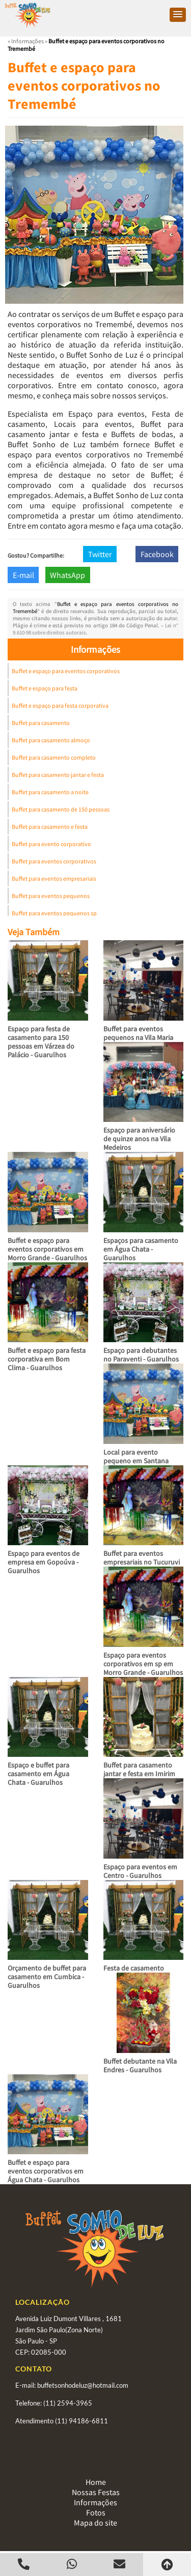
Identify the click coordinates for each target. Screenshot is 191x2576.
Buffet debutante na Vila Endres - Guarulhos (140, 2065)
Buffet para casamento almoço (51, 740)
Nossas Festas (96, 2492)
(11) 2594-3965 (67, 2403)
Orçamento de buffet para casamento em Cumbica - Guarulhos (47, 1976)
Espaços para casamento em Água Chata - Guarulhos (140, 1249)
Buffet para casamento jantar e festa (58, 774)
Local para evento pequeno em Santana (136, 1456)
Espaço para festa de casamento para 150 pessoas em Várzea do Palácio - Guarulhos (41, 1041)
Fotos (95, 2512)
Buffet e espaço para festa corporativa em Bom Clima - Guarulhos (47, 1359)
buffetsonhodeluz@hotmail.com (82, 2385)
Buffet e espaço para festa (44, 688)
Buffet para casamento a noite (50, 792)
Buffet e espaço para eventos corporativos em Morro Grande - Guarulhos (47, 1249)
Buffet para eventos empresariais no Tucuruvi (141, 1558)
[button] (178, 15)
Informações (95, 649)
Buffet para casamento (41, 723)
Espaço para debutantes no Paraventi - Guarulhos (141, 1355)
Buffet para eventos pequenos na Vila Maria (138, 1033)
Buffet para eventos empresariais (54, 878)
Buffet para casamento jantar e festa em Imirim (139, 1769)
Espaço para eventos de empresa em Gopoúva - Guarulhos (43, 1562)
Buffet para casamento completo (54, 757)
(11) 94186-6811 (81, 2421)
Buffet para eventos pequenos (51, 896)
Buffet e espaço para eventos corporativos (66, 671)
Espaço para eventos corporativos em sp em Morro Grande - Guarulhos (143, 1664)
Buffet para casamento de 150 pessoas (61, 809)
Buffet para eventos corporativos (54, 861)
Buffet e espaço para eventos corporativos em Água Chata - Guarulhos (46, 2171)
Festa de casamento (133, 1968)
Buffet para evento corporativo (51, 844)
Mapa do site (95, 2522)
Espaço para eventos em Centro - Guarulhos (140, 1871)
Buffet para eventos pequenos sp (54, 913)
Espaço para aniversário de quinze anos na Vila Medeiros (139, 1138)
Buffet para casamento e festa (50, 826)
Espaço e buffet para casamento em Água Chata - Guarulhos (38, 1773)
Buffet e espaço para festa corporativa (60, 705)
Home (96, 2482)
